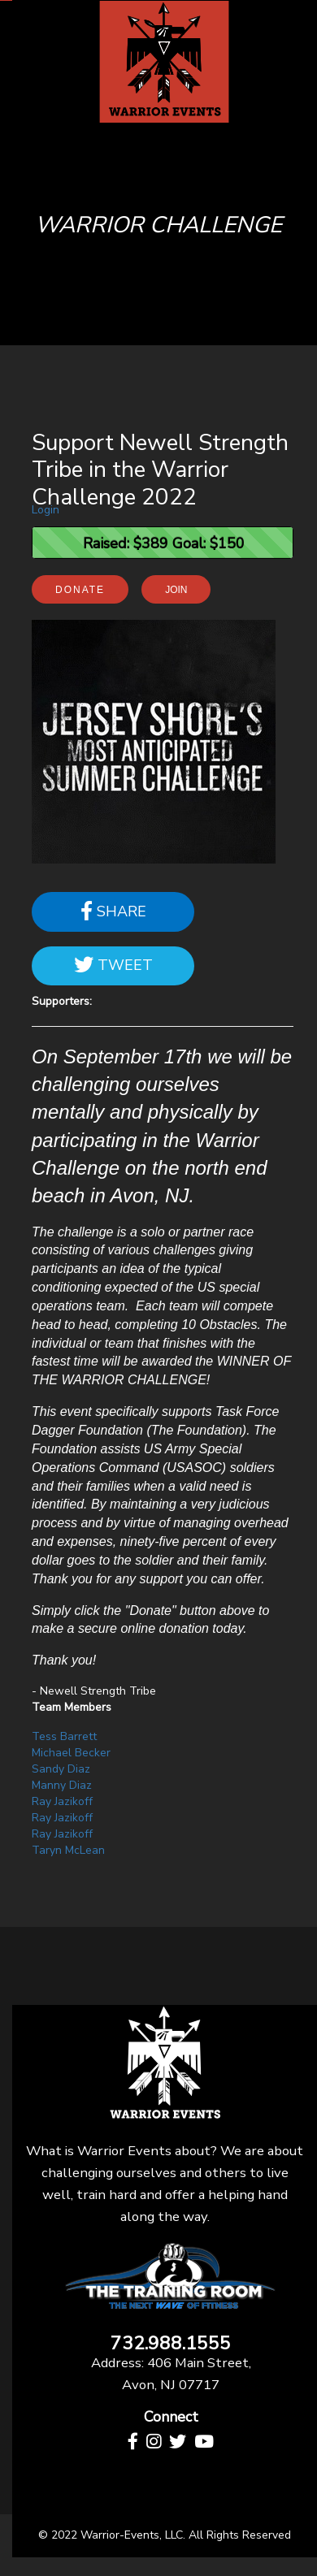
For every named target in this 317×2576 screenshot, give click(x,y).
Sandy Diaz (61, 1769)
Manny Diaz (62, 1785)
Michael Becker (71, 1752)
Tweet (113, 965)
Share (113, 911)
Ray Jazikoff (62, 1801)
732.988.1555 (171, 2344)
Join (176, 589)
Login (45, 509)
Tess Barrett (64, 1736)
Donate (80, 589)
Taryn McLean (68, 1850)
